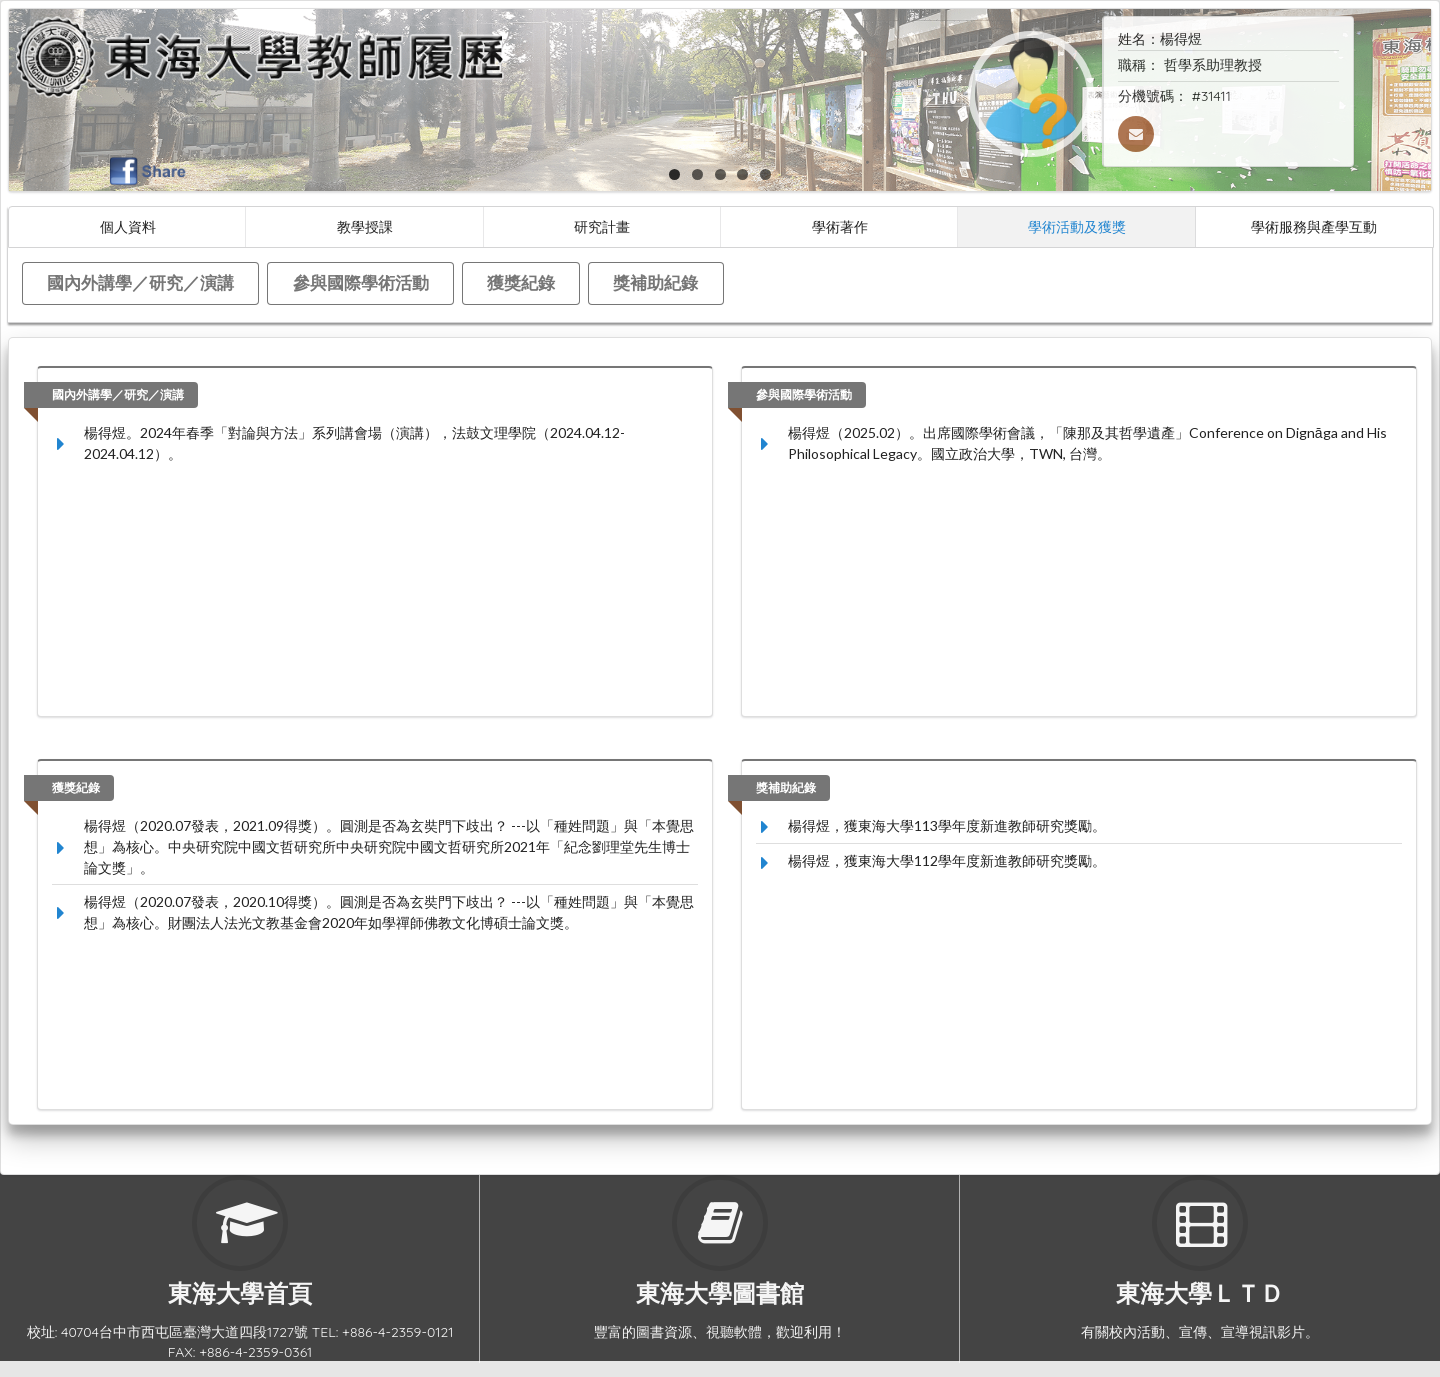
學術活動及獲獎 (1077, 226)
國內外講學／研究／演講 (140, 282)
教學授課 (365, 226)
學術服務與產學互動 (1314, 226)
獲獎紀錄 (521, 282)
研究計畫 (602, 226)
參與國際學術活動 (361, 282)
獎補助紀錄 (655, 282)
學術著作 (840, 226)
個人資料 (128, 226)
